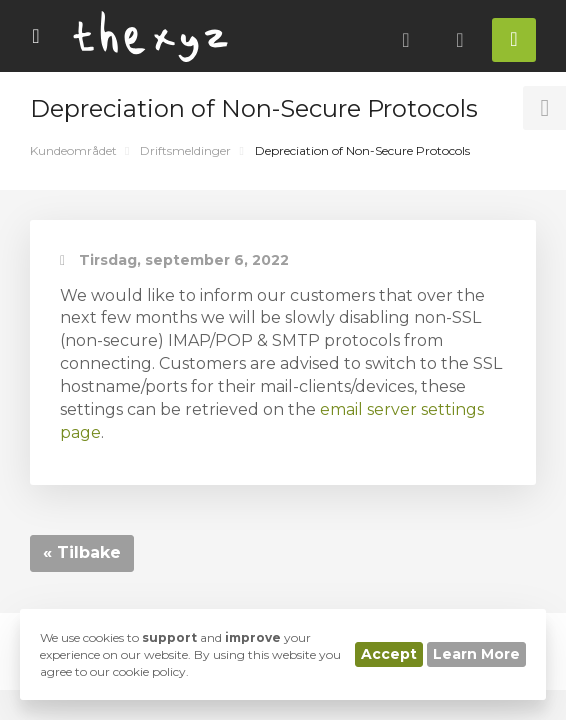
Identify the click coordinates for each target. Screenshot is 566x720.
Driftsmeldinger (185, 150)
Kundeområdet (73, 150)
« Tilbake (82, 552)
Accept (389, 654)
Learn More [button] (476, 654)
